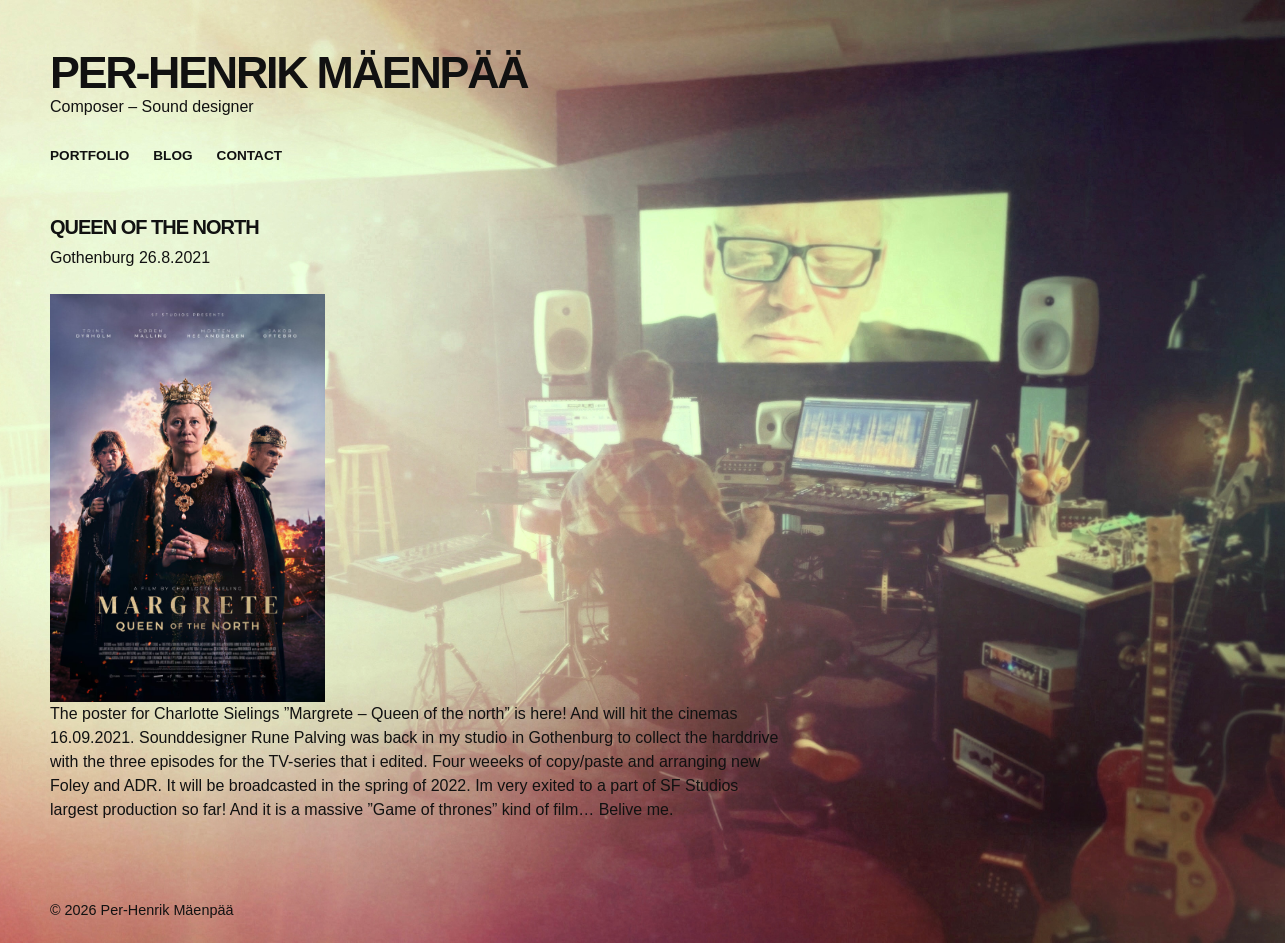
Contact (249, 155)
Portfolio (89, 155)
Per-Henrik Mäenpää (288, 72)
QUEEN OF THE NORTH (154, 227)
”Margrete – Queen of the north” (397, 713)
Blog (172, 155)
